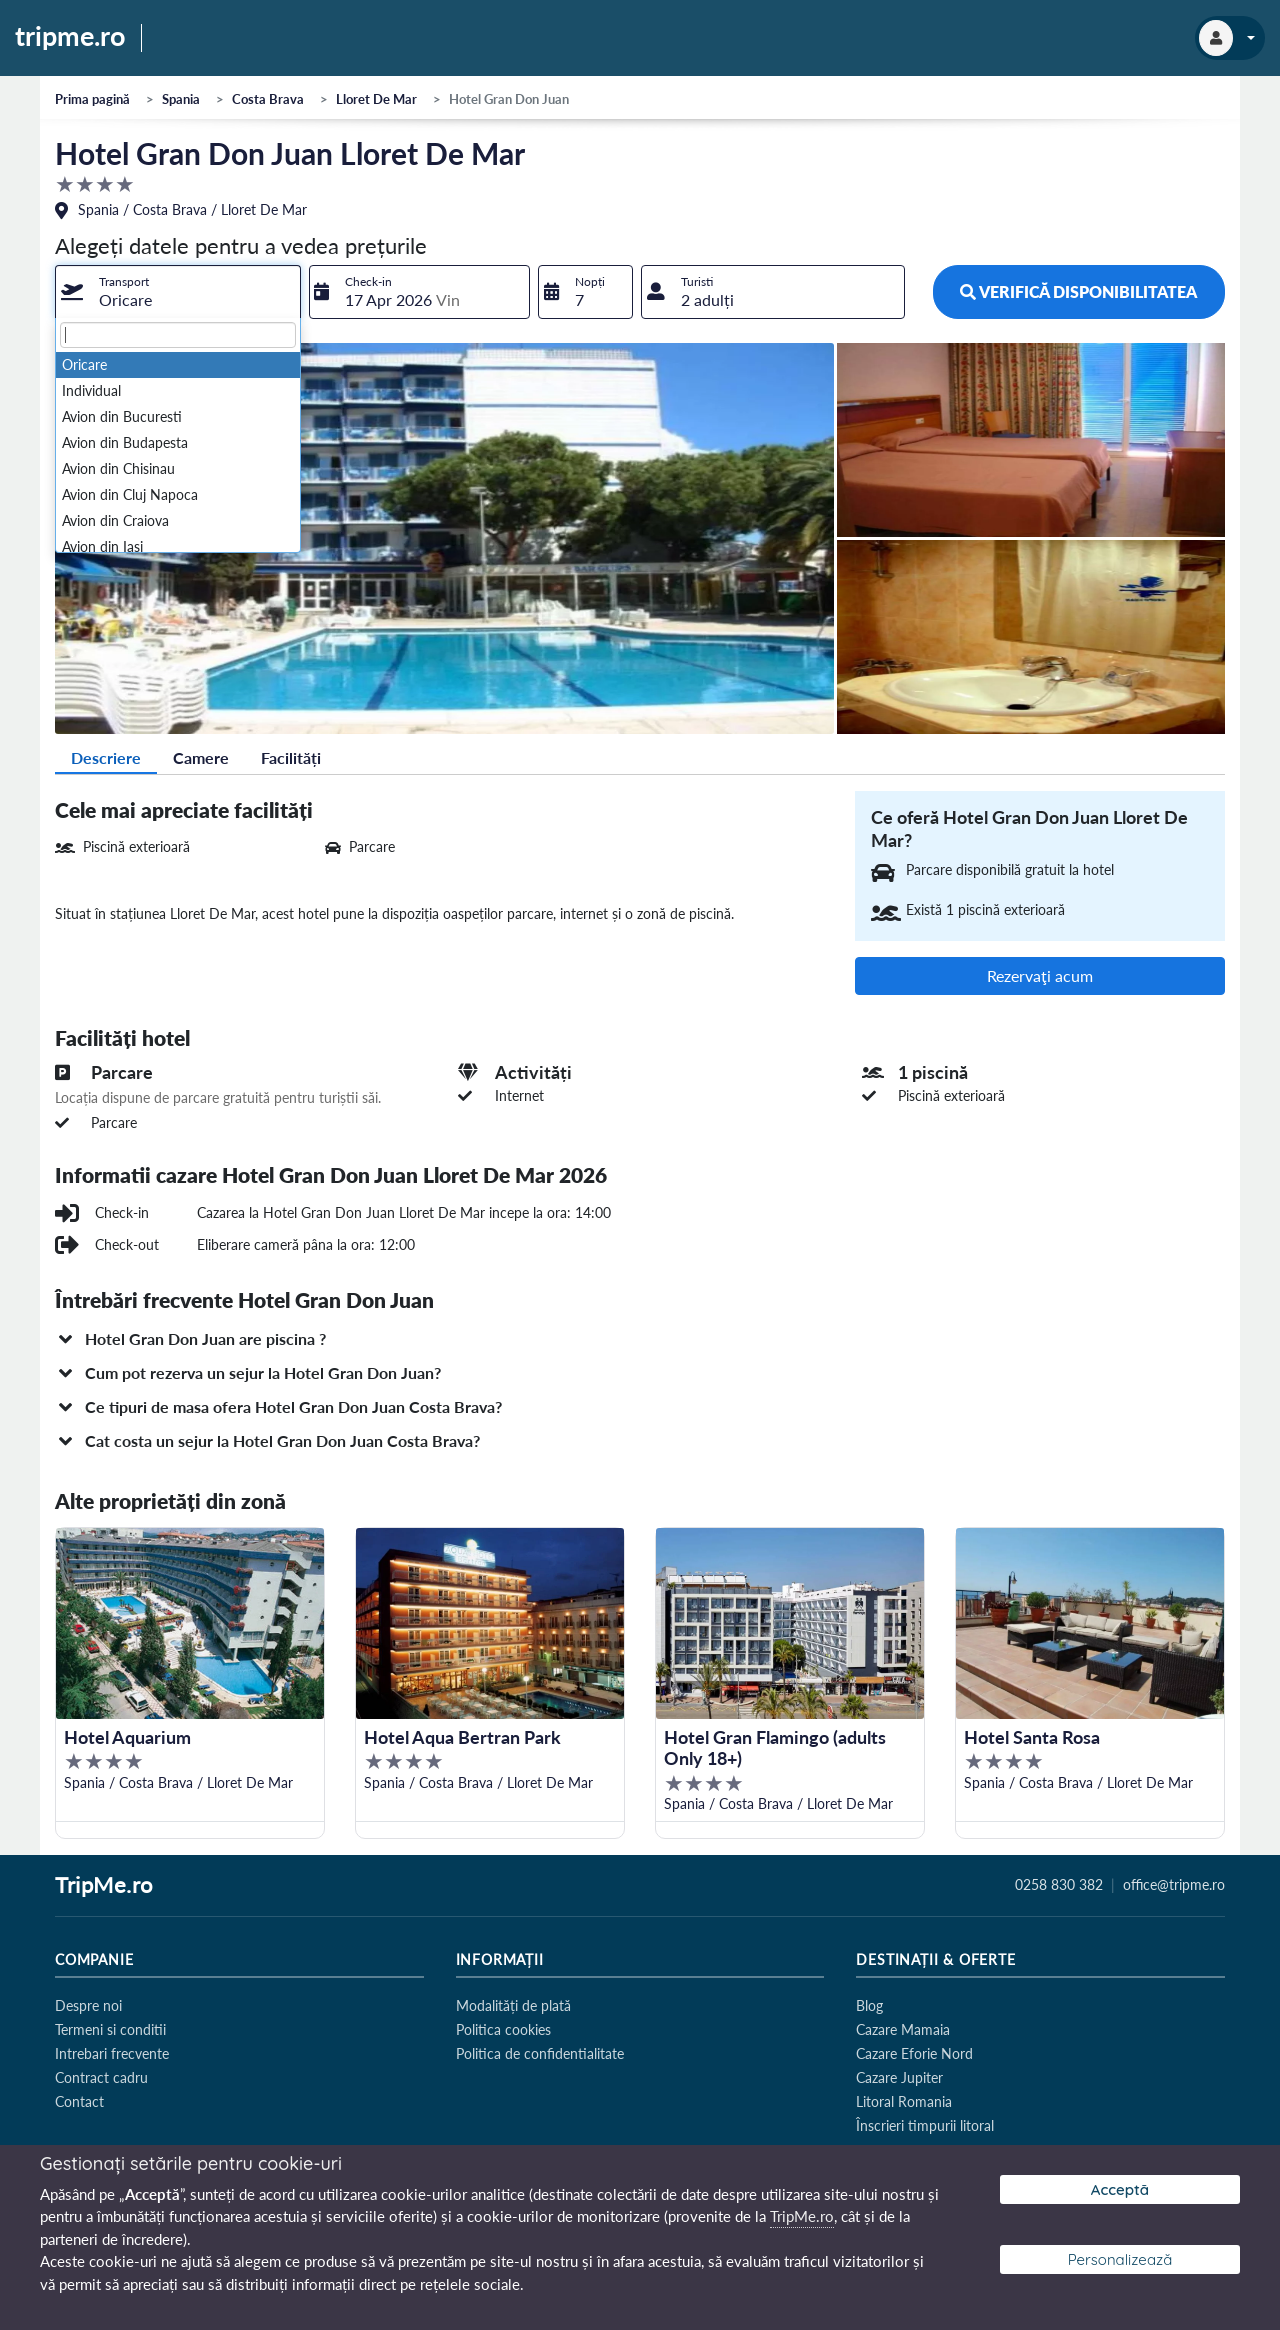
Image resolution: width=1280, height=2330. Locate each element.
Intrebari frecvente (112, 2053)
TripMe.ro (104, 1886)
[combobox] (178, 292)
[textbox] (178, 335)
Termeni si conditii (110, 2029)
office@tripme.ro (1174, 1885)
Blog (869, 2005)
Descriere (106, 757)
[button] (640, 1339)
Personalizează (1120, 2259)
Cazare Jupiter (899, 2077)
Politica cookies (503, 2029)
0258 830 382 (1059, 1885)
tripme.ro (70, 37)
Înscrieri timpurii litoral (925, 2125)
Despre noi (88, 2005)
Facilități (291, 757)
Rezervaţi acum (1040, 975)
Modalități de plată (513, 2005)
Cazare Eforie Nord (914, 2053)
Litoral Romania (904, 2101)
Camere (201, 757)
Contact (79, 2101)
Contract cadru (101, 2077)
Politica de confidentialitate (540, 2053)
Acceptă (1120, 2189)
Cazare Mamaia (903, 2029)
